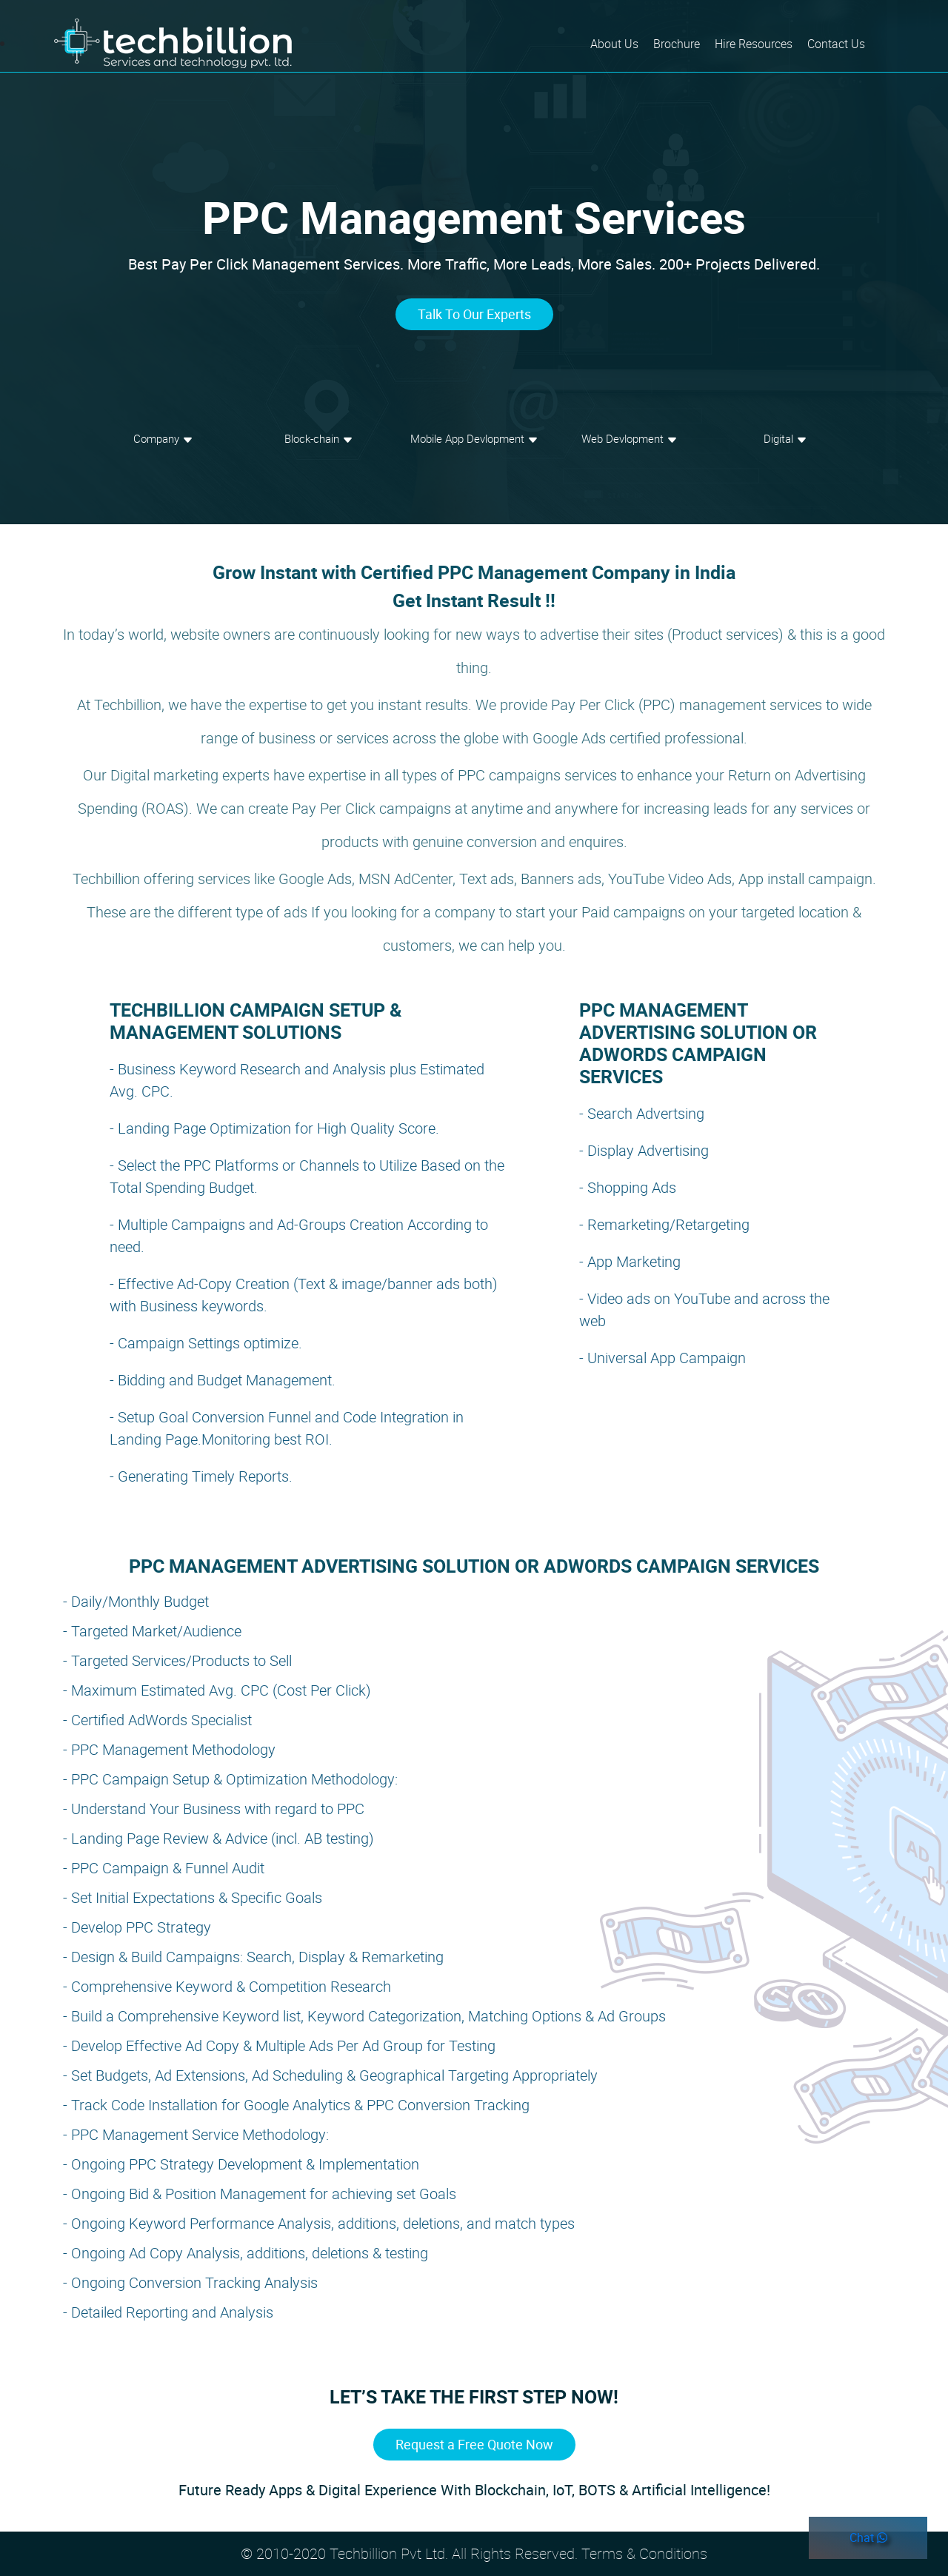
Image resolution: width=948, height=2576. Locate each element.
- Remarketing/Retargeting (664, 1224)
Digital (785, 438)
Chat (868, 2537)
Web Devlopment (629, 438)
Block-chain (318, 438)
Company (163, 438)
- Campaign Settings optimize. (206, 1343)
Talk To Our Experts (474, 314)
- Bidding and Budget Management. (223, 1380)
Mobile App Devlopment (474, 438)
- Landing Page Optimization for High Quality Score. (274, 1128)
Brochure (676, 44)
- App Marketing (630, 1261)
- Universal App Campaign (662, 1358)
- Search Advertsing (641, 1113)
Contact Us (836, 44)
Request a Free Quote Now (474, 2444)
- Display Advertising (644, 1150)
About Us (618, 43)
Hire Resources (753, 44)
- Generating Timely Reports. (201, 1476)
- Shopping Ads (627, 1187)
